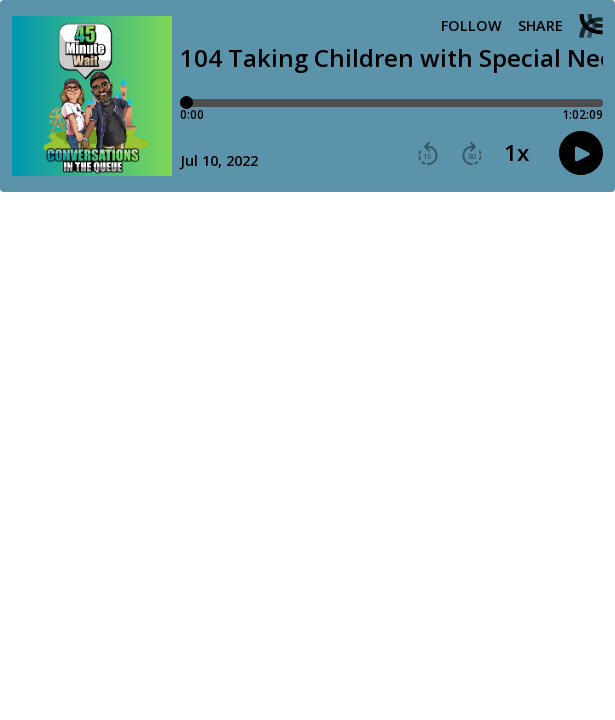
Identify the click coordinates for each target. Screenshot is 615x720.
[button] (428, 154)
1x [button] (516, 153)
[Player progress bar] (391, 103)
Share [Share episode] (540, 26)
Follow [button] (471, 26)
